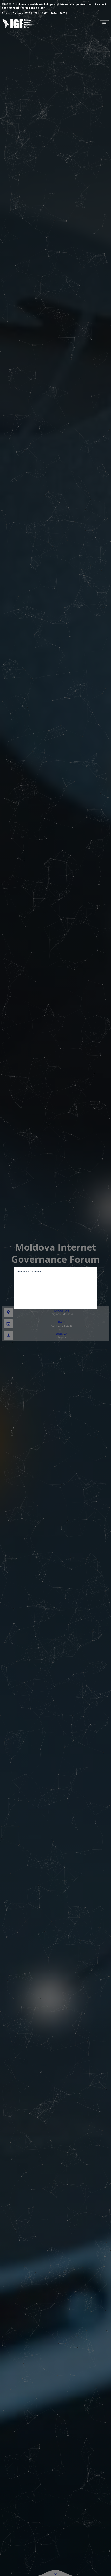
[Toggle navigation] (104, 23)
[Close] (92, 1271)
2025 (62, 13)
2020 (27, 13)
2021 (36, 13)
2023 (45, 13)
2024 (53, 13)
